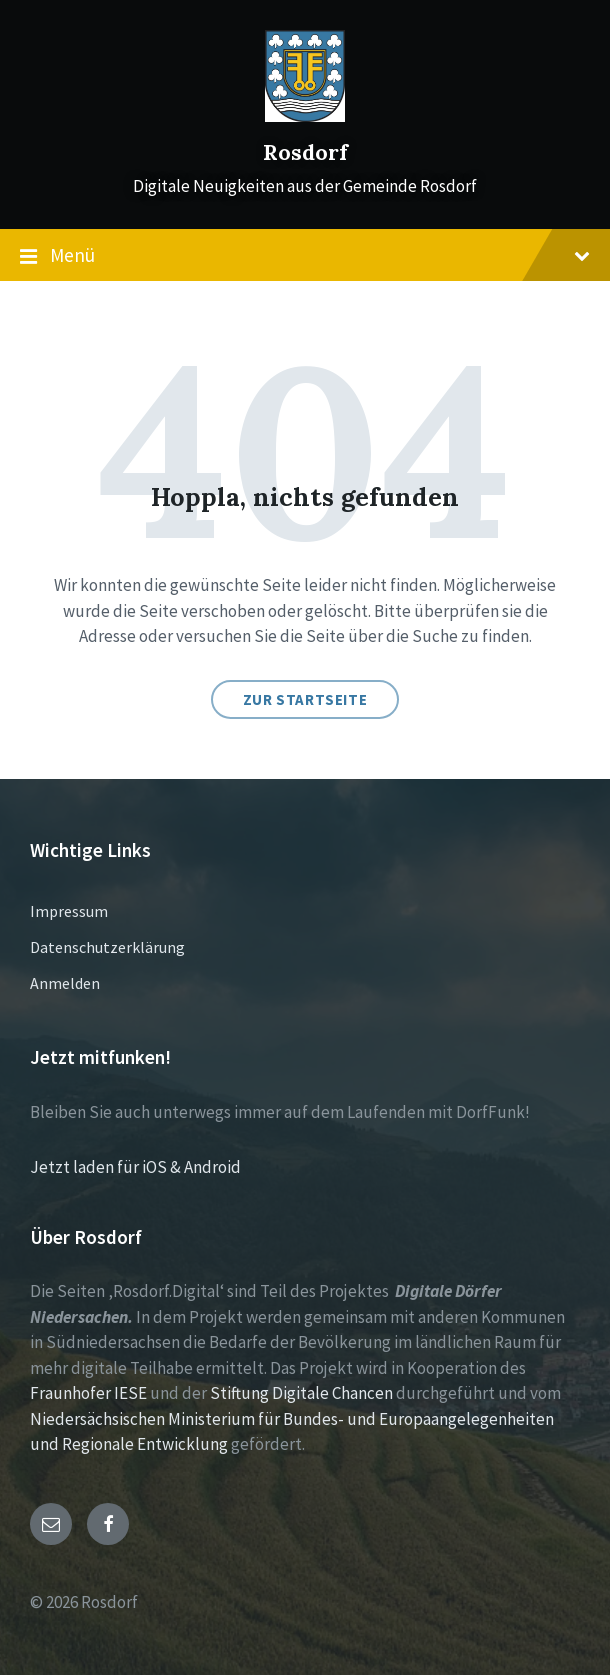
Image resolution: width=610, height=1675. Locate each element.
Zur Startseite (305, 699)
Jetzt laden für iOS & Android (135, 1167)
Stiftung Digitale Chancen (301, 1393)
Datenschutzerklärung (107, 947)
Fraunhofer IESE (88, 1393)
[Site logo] (305, 116)
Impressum (69, 911)
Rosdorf (305, 152)
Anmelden (65, 983)
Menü (305, 256)
